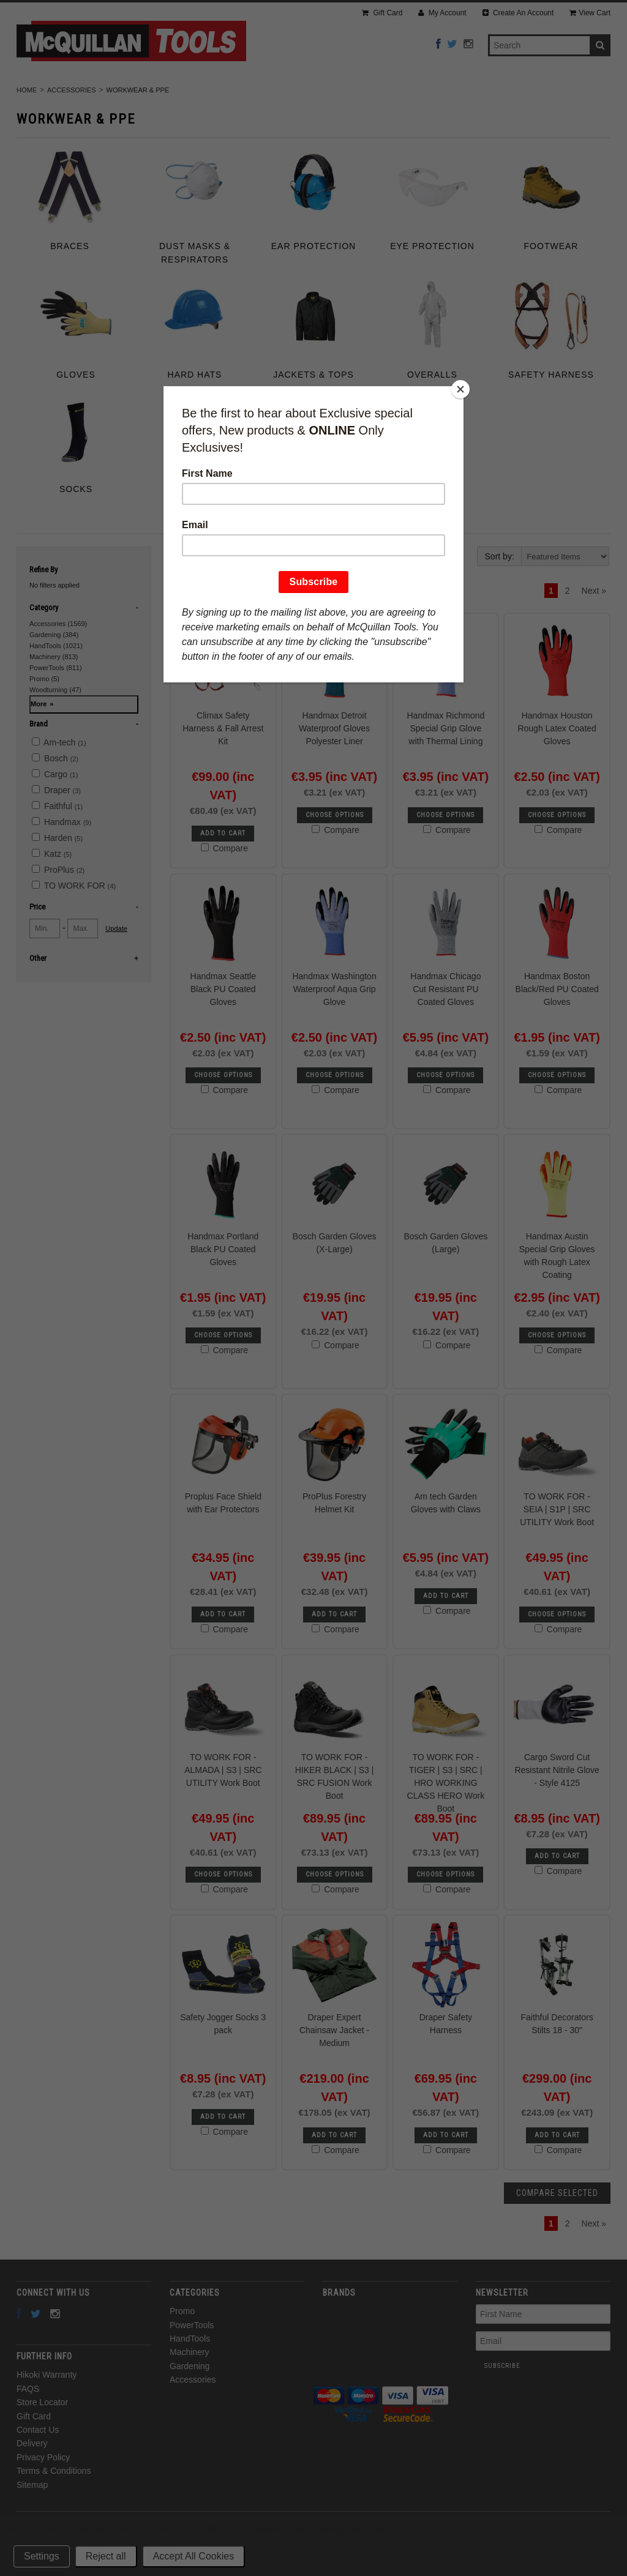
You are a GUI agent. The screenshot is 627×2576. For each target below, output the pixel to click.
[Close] (460, 389)
